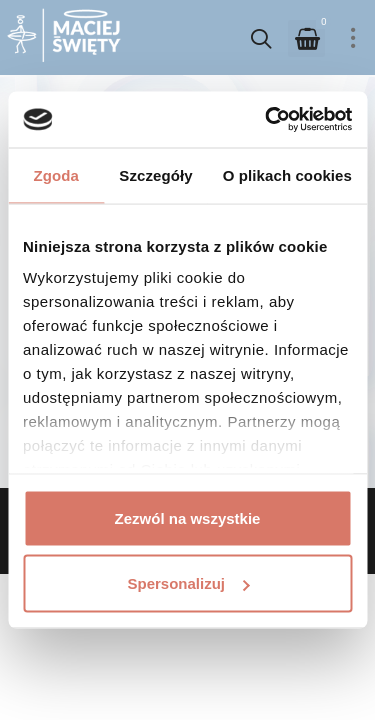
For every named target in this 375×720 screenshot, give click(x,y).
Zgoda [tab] (56, 174)
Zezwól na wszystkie (188, 517)
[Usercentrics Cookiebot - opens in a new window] (267, 120)
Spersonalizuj (188, 583)
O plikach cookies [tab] (287, 174)
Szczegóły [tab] (155, 174)
